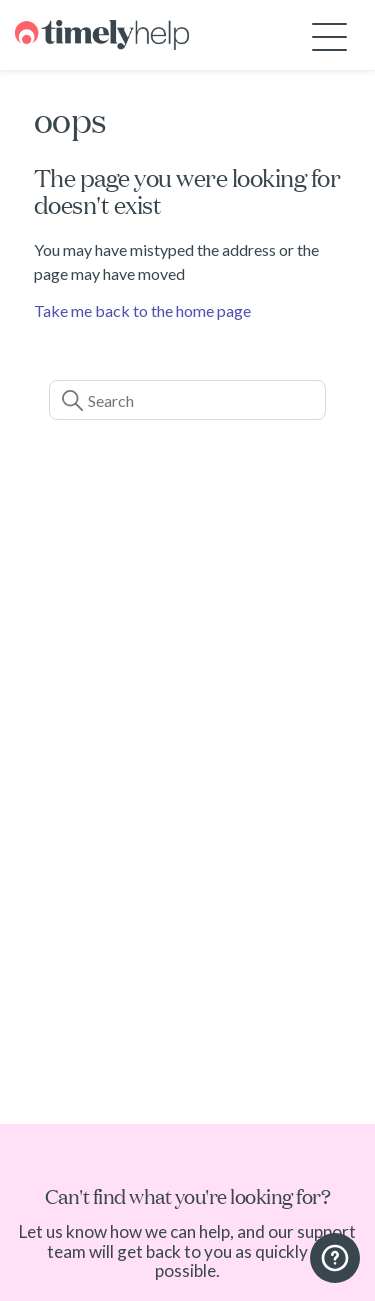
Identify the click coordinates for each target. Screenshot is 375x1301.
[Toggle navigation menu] (329, 35)
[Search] (188, 400)
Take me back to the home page (142, 310)
